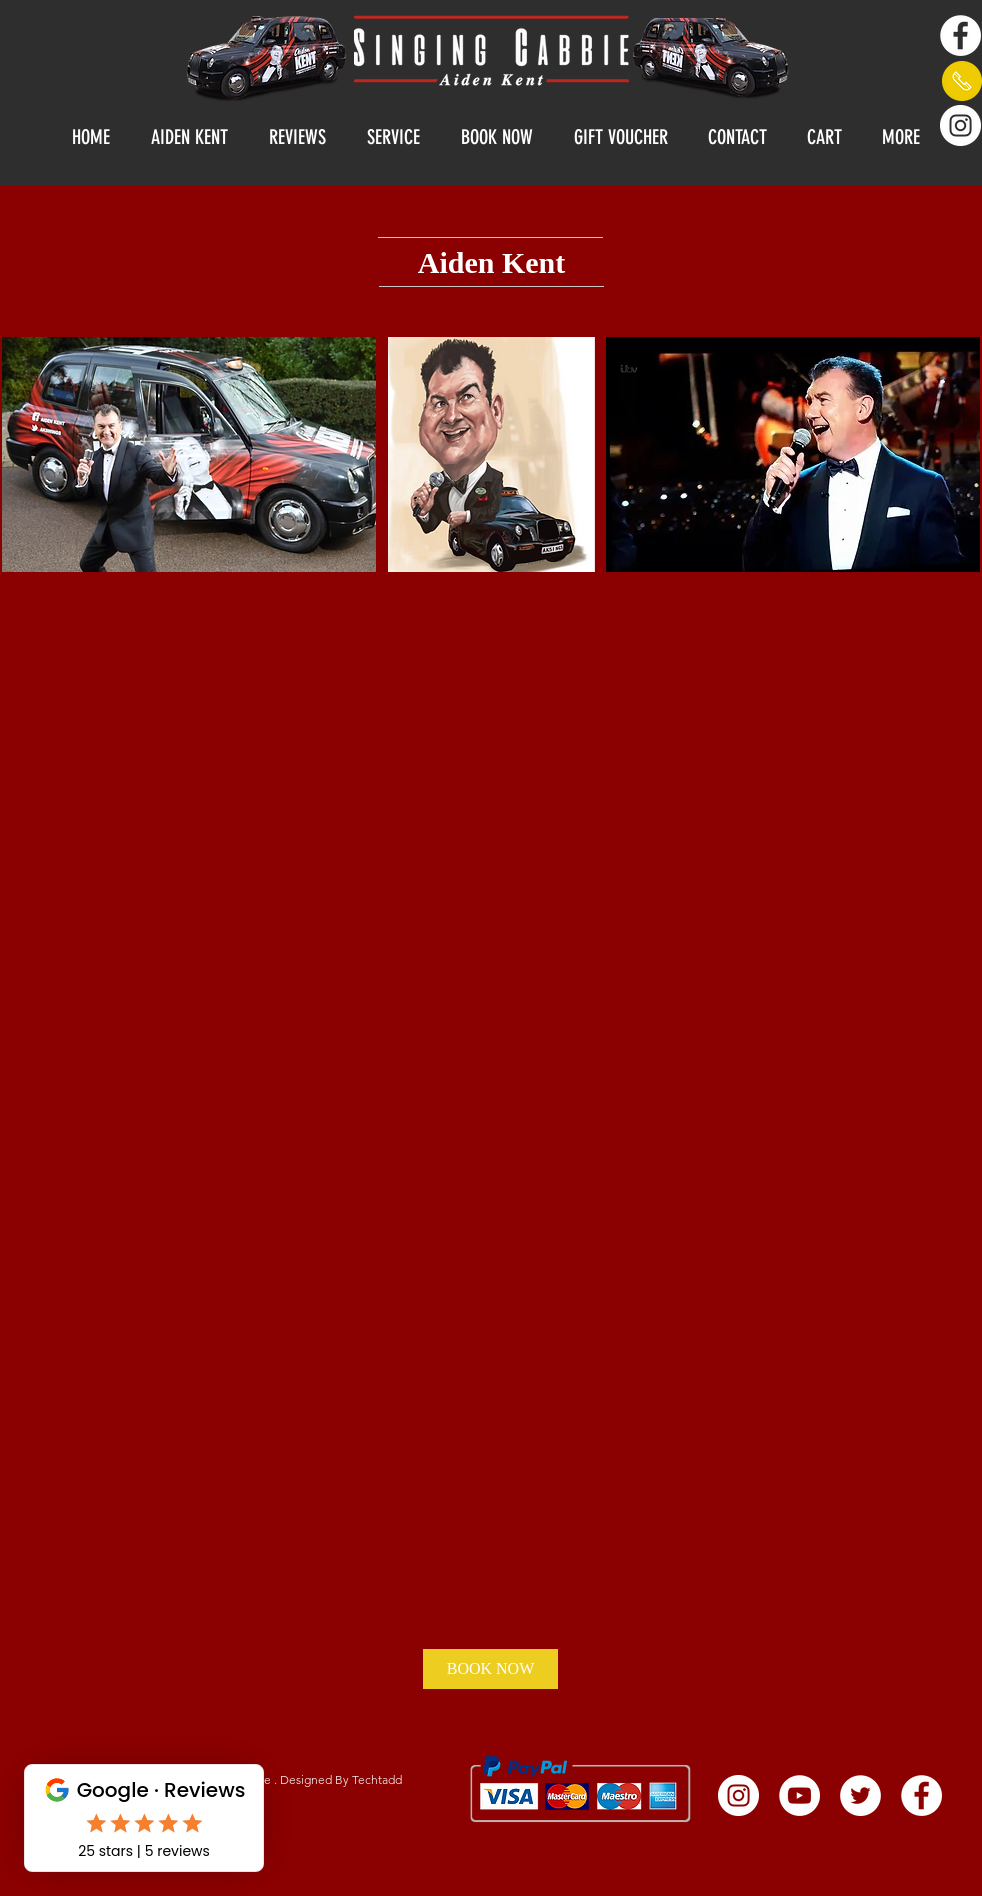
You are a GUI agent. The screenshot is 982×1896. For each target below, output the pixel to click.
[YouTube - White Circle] (799, 1795)
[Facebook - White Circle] (960, 35)
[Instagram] (960, 125)
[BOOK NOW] (490, 1669)
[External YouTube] (252, 1179)
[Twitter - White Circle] (860, 1795)
